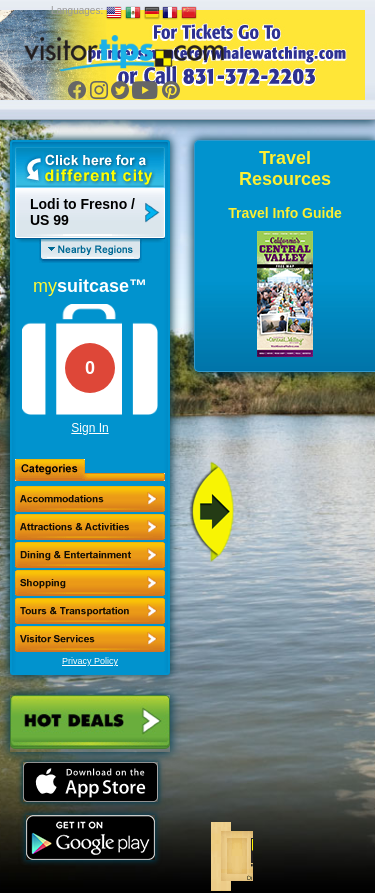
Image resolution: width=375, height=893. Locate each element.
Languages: (77, 10)
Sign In (89, 428)
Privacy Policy (90, 661)
